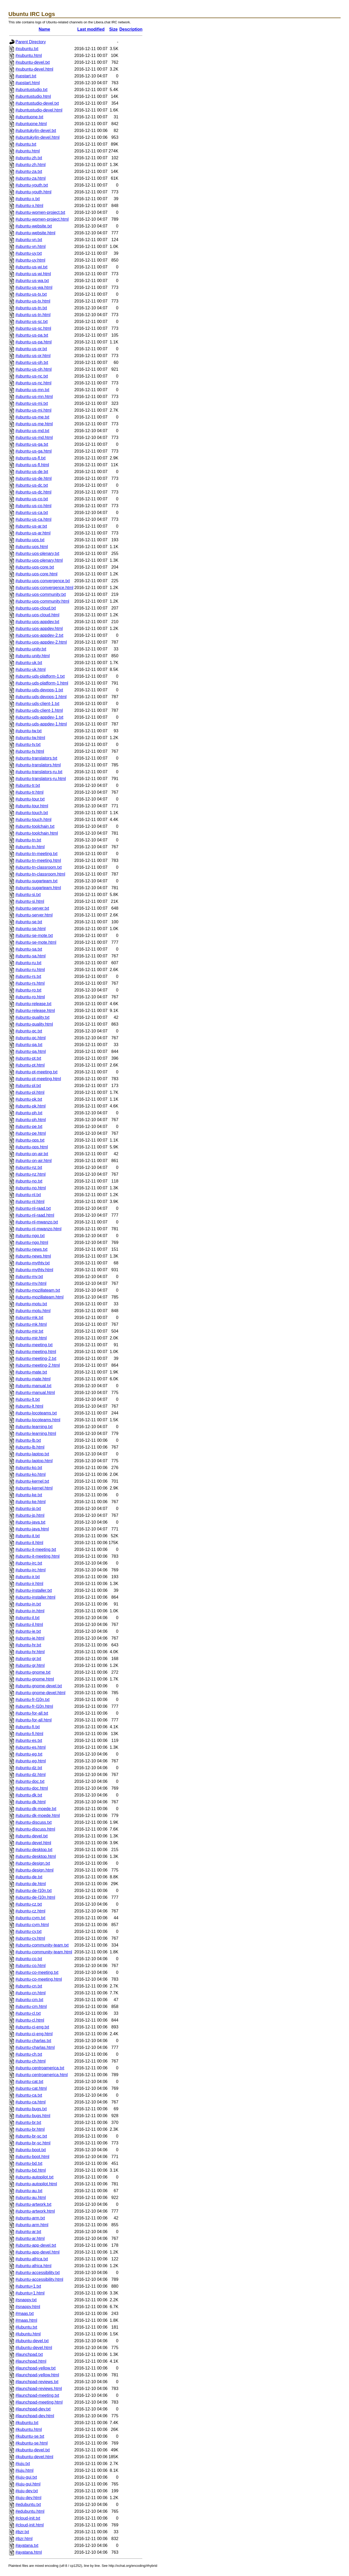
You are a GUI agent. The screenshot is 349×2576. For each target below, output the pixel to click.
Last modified (91, 29)
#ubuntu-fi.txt (27, 1727)
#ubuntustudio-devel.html (38, 110)
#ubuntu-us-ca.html (33, 519)
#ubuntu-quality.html (34, 1024)
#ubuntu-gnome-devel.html (40, 1692)
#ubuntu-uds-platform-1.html (41, 683)
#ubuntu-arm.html (31, 2225)
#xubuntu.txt (26, 48)
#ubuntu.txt (25, 144)
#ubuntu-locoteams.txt (36, 1413)
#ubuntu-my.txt (29, 1276)
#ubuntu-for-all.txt (31, 1713)
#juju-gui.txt (26, 2477)
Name (44, 29)
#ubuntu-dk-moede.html (37, 1815)
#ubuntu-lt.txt (27, 1399)
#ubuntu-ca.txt (28, 2095)
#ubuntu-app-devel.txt (35, 2245)
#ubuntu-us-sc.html (33, 328)
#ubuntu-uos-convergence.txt (42, 581)
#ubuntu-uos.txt (29, 540)
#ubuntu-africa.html (33, 2266)
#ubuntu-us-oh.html (33, 369)
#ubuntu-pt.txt (28, 1058)
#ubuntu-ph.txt (28, 1113)
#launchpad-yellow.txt (35, 2368)
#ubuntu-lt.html (29, 1406)
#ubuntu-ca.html (30, 2102)
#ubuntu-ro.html (30, 997)
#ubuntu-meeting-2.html (37, 1365)
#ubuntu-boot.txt (30, 2150)
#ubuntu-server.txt (32, 908)
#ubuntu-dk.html (30, 1802)
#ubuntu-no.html (30, 1188)
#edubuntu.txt (28, 2504)
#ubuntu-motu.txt (31, 1304)
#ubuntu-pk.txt (28, 1099)
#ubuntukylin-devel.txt (35, 130)
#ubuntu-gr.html (30, 1665)
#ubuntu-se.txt (28, 922)
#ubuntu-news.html (33, 1256)
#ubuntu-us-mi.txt (31, 403)
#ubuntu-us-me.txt (32, 417)
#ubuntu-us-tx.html (32, 301)
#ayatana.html (28, 2552)
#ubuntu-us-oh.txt (31, 362)
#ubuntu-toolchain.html (36, 833)
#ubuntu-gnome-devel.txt (38, 1686)
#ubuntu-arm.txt (30, 2218)
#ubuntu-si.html (29, 901)
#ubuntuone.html (31, 123)
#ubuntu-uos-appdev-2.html (41, 642)
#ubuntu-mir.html (31, 1338)
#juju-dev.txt (26, 2491)
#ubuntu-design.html (34, 1870)
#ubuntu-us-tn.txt (31, 308)
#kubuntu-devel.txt (32, 2450)
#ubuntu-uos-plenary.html (39, 560)
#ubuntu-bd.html (30, 2170)
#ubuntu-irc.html (30, 1570)
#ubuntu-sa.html (30, 956)
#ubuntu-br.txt (28, 2122)
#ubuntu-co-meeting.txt (36, 1972)
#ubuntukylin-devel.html (37, 137)
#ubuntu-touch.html (33, 819)
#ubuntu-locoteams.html (37, 1420)
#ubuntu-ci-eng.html (33, 2034)
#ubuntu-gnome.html (34, 1679)
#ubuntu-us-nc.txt (31, 376)
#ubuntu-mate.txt (31, 1372)
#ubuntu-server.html (33, 915)
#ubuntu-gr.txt (28, 1658)
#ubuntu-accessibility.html (39, 2279)
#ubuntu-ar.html (30, 2238)
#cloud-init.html (29, 2525)
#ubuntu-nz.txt (28, 1167)
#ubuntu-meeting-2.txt (35, 1358)
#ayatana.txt (26, 2545)
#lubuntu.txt (26, 2327)
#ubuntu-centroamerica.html (41, 2075)
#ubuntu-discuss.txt (33, 1822)
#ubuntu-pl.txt (28, 1085)
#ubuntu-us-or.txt (31, 349)
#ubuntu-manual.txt (33, 1386)
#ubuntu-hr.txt (28, 1645)
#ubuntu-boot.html (32, 2156)
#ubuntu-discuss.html (35, 1829)
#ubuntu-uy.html (30, 260)
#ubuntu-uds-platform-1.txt (40, 676)
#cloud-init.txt (27, 2518)
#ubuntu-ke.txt (28, 1495)
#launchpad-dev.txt (33, 2409)
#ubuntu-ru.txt (28, 963)
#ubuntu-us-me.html (34, 424)
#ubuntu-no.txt (28, 1181)
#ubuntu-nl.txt (28, 1194)
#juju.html (24, 2470)
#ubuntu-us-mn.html (34, 396)
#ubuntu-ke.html (30, 1501)
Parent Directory (30, 42)
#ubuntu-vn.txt (28, 239)
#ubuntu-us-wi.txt (31, 267)
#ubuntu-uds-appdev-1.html (41, 724)
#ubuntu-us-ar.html (32, 533)
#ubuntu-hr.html (30, 1652)
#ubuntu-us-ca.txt (31, 512)
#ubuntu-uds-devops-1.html (41, 697)
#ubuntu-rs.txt (28, 976)
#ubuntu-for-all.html (33, 1720)
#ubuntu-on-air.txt (31, 1154)
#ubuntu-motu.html (32, 1310)
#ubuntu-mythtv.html (34, 1270)
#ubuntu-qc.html (30, 1038)
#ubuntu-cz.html (30, 1911)
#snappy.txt (26, 2300)
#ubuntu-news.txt (31, 1249)
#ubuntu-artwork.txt (33, 2204)
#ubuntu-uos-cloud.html (37, 615)
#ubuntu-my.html (30, 1283)
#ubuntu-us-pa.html (33, 342)
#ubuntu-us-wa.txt (32, 280)
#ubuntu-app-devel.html (37, 2252)
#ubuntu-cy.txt (28, 1931)
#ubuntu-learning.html (35, 1433)
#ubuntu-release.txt (33, 1003)
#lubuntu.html (28, 2334)
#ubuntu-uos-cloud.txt (35, 608)
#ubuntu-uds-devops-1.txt (39, 690)
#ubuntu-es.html (30, 1747)
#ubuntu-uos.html (31, 546)
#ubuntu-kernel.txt (32, 1481)
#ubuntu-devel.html (33, 1843)
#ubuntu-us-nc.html (33, 383)
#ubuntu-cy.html (30, 1938)
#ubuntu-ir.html (29, 1583)
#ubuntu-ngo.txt (30, 1235)
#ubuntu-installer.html (35, 1597)
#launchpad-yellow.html (37, 2375)
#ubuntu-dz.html (30, 1774)
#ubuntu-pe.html (30, 1133)
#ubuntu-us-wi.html (33, 274)
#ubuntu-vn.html (30, 246)
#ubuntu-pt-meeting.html (38, 1079)
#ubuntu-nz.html (30, 1174)
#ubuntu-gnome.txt (32, 1672)
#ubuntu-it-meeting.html (37, 1556)
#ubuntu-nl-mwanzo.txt (36, 1222)
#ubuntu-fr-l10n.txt (32, 1699)
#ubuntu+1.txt (28, 2286)
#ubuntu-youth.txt (31, 185)
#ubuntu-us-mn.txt (32, 390)
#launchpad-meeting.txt (37, 2395)
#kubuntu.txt (26, 2422)
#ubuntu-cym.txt (30, 1918)
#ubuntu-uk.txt (28, 662)
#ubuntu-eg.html (30, 1761)
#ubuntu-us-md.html (34, 437)
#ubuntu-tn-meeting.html (38, 860)
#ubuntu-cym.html (32, 1924)
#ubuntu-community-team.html (43, 1952)
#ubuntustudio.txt (31, 89)
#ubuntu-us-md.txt (32, 430)
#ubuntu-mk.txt (29, 1317)
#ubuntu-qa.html (30, 1051)
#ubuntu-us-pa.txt (31, 335)
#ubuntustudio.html (33, 96)
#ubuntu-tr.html (29, 792)
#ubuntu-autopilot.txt (34, 2177)
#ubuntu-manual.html (35, 1392)
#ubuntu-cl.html (29, 2020)
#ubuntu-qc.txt (28, 1031)
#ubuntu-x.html (29, 205)
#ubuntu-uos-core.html (36, 574)
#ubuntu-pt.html (30, 1065)
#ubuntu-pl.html (29, 1092)
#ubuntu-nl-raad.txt (33, 1208)
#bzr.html (24, 2538)
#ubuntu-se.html (30, 928)
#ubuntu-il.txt (27, 1617)
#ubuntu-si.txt (28, 894)
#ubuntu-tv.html (29, 751)
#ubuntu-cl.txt (28, 2013)
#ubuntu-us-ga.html (33, 451)
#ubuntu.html (27, 151)
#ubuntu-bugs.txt (31, 2109)
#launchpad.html (30, 2361)
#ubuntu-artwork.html (35, 2211)
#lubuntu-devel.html (33, 2347)
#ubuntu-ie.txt (28, 1631)
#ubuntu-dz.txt (28, 1768)
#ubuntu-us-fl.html (32, 465)
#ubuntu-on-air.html (33, 1160)
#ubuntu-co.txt (28, 1959)
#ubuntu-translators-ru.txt (38, 772)
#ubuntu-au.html (30, 2197)
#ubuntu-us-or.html (32, 355)
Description (130, 29)
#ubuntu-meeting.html (35, 1351)
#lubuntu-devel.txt (32, 2341)
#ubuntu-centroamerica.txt (39, 2068)
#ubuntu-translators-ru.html (40, 778)
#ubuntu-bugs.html (32, 2115)
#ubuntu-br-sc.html (32, 2143)
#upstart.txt (25, 76)
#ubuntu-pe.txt (28, 1126)
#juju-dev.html (28, 2497)
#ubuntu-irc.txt (28, 1563)
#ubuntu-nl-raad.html (34, 1215)
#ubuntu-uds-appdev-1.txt (39, 717)
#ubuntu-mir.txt (29, 1331)
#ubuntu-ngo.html (31, 1242)
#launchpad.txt (29, 2354)
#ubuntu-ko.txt (28, 1467)
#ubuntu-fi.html (29, 1733)
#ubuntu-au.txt (28, 2190)
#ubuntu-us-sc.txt (31, 321)
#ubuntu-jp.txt (28, 1508)
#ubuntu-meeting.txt (33, 1345)
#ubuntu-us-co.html (33, 505)
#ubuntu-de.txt (28, 1877)
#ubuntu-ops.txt (29, 1140)
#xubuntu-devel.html (34, 69)
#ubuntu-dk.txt (28, 1795)
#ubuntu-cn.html (30, 1993)
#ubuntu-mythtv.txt (32, 1263)
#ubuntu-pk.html (30, 1106)
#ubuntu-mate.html (32, 1379)
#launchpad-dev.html (34, 2416)
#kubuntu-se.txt (29, 2436)
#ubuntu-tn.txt (28, 840)
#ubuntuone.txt (29, 117)
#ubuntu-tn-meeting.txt (36, 853)
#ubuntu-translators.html (38, 765)
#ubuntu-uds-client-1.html (39, 710)
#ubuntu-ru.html (30, 969)
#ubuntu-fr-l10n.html (34, 1706)
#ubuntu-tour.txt (30, 799)
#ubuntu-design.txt (32, 1863)
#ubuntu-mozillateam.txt (37, 1290)
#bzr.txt (22, 2532)
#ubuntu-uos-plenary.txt (37, 553)
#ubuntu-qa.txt (28, 1044)
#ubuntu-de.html (30, 1883)
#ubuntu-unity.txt (30, 649)
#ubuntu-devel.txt (31, 1836)
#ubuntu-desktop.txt (33, 1849)
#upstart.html (27, 83)
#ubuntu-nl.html (29, 1201)
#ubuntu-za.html (30, 178)
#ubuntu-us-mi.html (33, 410)
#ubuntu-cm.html (31, 2006)
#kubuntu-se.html (31, 2443)
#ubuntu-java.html (32, 1529)
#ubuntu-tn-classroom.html (40, 874)
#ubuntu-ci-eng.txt (32, 2027)
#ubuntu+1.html (30, 2293)
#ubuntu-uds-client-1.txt (37, 703)
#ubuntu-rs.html (30, 983)
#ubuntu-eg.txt (28, 1754)
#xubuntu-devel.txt (32, 62)
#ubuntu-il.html (29, 1624)
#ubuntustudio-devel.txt (37, 103)
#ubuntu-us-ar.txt (31, 526)
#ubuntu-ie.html (29, 1638)
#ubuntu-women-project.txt (40, 212)
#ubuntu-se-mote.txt (34, 935)
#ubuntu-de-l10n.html (35, 1897)
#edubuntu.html (29, 2511)
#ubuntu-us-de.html (33, 478)
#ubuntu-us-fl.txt (30, 458)
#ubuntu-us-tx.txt (31, 294)
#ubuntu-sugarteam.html (38, 888)
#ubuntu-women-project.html (42, 219)
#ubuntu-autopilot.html (36, 2184)
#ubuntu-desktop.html (35, 1856)
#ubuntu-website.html (35, 233)
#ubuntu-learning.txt (33, 1426)
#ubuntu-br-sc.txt (31, 2136)
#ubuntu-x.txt (27, 199)
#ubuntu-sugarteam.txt (36, 881)
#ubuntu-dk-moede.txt (35, 1808)
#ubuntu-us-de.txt (31, 471)
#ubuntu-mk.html (31, 1324)
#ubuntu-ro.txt (28, 990)
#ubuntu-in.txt (28, 1604)
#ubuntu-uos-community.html (42, 601)
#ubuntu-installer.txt (33, 1590)
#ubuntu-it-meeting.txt (35, 1549)
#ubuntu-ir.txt (27, 1577)
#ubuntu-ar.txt (28, 2231)
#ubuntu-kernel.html (33, 1488)
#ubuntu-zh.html (30, 164)
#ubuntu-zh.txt (28, 158)
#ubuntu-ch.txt (28, 2054)
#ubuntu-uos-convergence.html (44, 587)
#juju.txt (22, 2463)
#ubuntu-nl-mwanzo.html (38, 1229)
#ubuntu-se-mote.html (35, 942)
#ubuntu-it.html (29, 1542)
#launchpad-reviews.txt (36, 2381)
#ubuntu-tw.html (30, 737)
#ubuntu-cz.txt (28, 1904)
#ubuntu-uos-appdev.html (39, 628)
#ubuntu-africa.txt (31, 2259)
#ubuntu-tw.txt (28, 731)
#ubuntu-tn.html (30, 847)
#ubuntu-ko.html (30, 1474)
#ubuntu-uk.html (30, 669)
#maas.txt (24, 2313)
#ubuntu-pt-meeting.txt (36, 1072)
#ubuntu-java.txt (30, 1522)
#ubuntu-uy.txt (28, 253)
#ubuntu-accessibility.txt (37, 2272)
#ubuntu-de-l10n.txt (33, 1890)
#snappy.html (27, 2306)
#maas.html (26, 2320)
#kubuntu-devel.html (34, 2457)
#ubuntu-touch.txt (31, 812)
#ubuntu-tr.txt (27, 785)
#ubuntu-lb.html (29, 1447)
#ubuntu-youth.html (33, 192)
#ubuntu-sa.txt (28, 949)
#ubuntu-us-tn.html (32, 314)
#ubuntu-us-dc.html (33, 492)
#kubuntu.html (28, 2429)
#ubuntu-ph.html (30, 1119)
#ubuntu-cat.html (31, 2088)
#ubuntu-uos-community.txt (40, 594)
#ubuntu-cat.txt (29, 2081)
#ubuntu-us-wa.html (33, 287)
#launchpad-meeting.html (39, 2402)
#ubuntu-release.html (35, 1010)
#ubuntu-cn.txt (28, 1986)
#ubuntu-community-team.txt (42, 1945)
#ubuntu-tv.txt (28, 744)
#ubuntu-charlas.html (35, 2047)
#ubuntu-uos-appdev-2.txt (39, 635)
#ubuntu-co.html (30, 1965)
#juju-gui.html (27, 2484)
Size (113, 29)
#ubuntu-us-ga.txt (31, 444)
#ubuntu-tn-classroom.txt (38, 867)
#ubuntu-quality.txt (32, 1017)
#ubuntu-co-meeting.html (38, 1979)
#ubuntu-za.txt (28, 171)
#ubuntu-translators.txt (36, 758)
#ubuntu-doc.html (31, 1788)
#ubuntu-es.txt (28, 1740)
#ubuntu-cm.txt (29, 1999)
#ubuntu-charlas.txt (33, 2040)
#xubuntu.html (28, 55)
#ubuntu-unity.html (32, 656)
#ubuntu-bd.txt (28, 2163)
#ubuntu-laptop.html (33, 1461)
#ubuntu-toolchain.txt (35, 826)
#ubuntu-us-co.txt (31, 499)
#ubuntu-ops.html (31, 1147)
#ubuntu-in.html (29, 1611)
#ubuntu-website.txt (33, 226)
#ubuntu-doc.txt (29, 1781)
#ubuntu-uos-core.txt (34, 567)
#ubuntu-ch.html (30, 2061)
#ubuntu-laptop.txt (32, 1454)
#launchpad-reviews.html (38, 2388)
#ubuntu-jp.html (29, 1515)
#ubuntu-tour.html (31, 806)
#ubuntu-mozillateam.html (39, 1297)
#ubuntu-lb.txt (28, 1440)
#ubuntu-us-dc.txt (31, 485)
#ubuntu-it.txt (27, 1536)
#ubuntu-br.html (30, 2129)
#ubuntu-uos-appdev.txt (37, 621)
